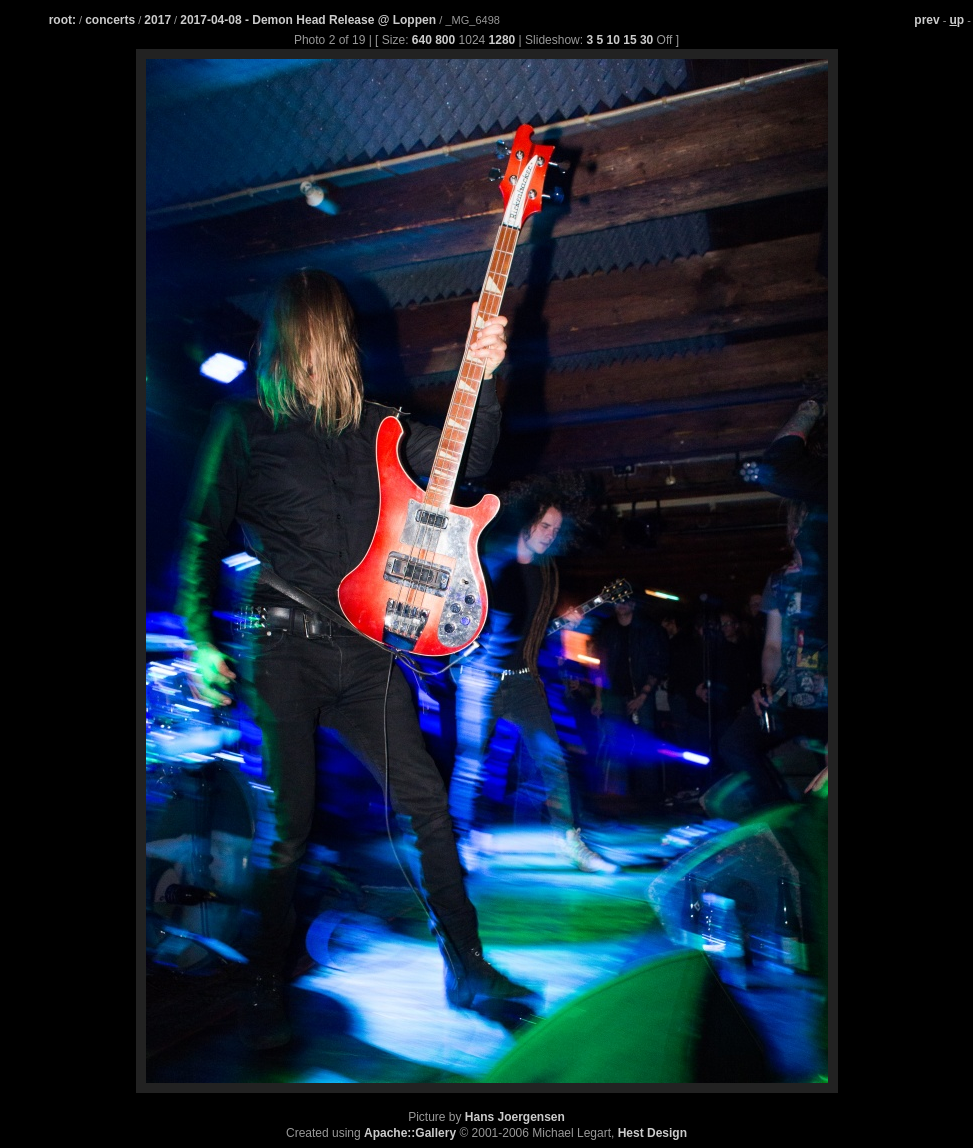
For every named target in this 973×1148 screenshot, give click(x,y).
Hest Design (652, 1133)
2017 (157, 20)
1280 (502, 40)
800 (445, 40)
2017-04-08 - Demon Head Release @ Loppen (309, 20)
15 (629, 40)
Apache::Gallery (410, 1133)
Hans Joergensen (515, 1117)
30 (646, 40)
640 (422, 40)
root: (62, 20)
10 (613, 40)
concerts (110, 20)
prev (926, 20)
